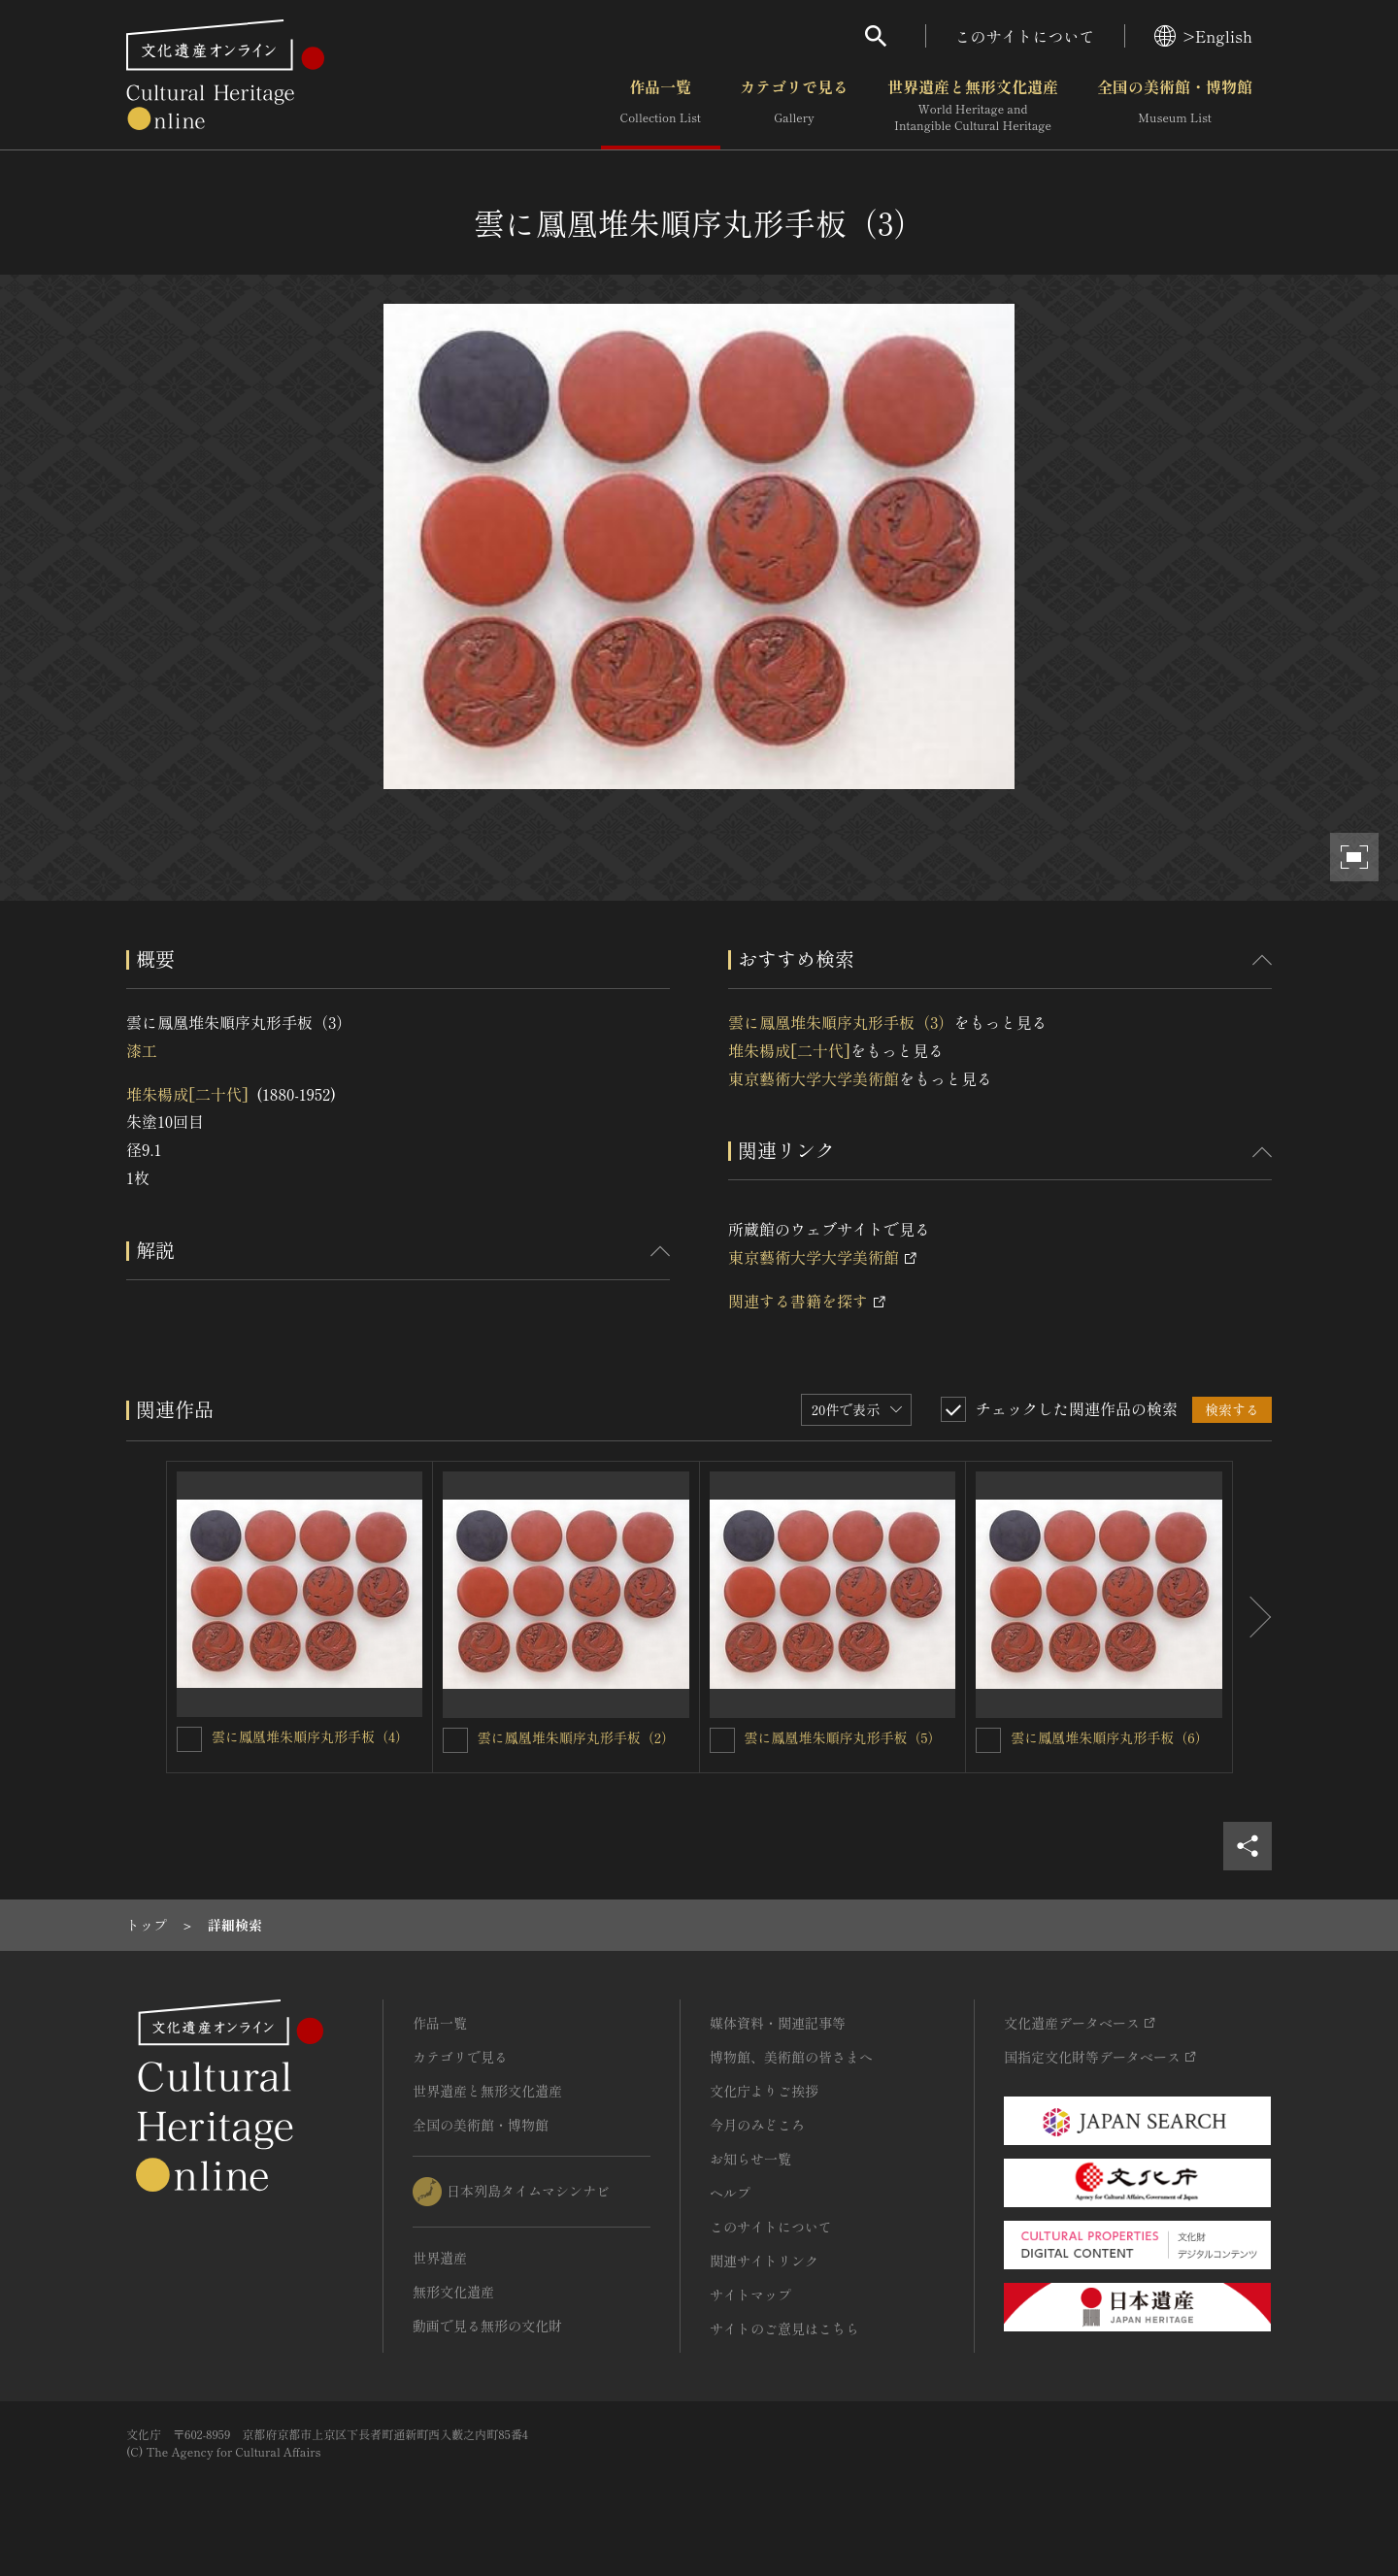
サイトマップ (750, 2294)
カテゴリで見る (794, 106)
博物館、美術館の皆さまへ (791, 2056)
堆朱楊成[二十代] (187, 1094)
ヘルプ (730, 2192)
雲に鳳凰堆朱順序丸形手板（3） (840, 1022)
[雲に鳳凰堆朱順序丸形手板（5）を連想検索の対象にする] (722, 1740)
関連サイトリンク (764, 2260)
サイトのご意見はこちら (784, 2328)
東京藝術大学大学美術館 (813, 1078)
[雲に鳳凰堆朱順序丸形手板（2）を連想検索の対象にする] (455, 1740)
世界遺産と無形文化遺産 (972, 106)
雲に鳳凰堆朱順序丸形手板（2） (576, 1737)
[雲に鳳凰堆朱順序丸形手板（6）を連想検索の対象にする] (988, 1740)
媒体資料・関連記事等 (778, 2022)
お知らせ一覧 (750, 2158)
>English (1203, 36)
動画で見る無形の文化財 (487, 2325)
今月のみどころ (757, 2124)
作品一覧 (660, 106)
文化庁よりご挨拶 (764, 2090)
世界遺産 (440, 2257)
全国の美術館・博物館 (1174, 106)
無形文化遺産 (453, 2291)
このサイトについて (1025, 36)
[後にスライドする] (1252, 1617)
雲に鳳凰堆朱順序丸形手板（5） (843, 1737)
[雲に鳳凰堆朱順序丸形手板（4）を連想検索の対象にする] (189, 1739)
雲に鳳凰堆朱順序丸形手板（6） (1109, 1737)
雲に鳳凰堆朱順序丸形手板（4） (310, 1736)
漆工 (141, 1050)
